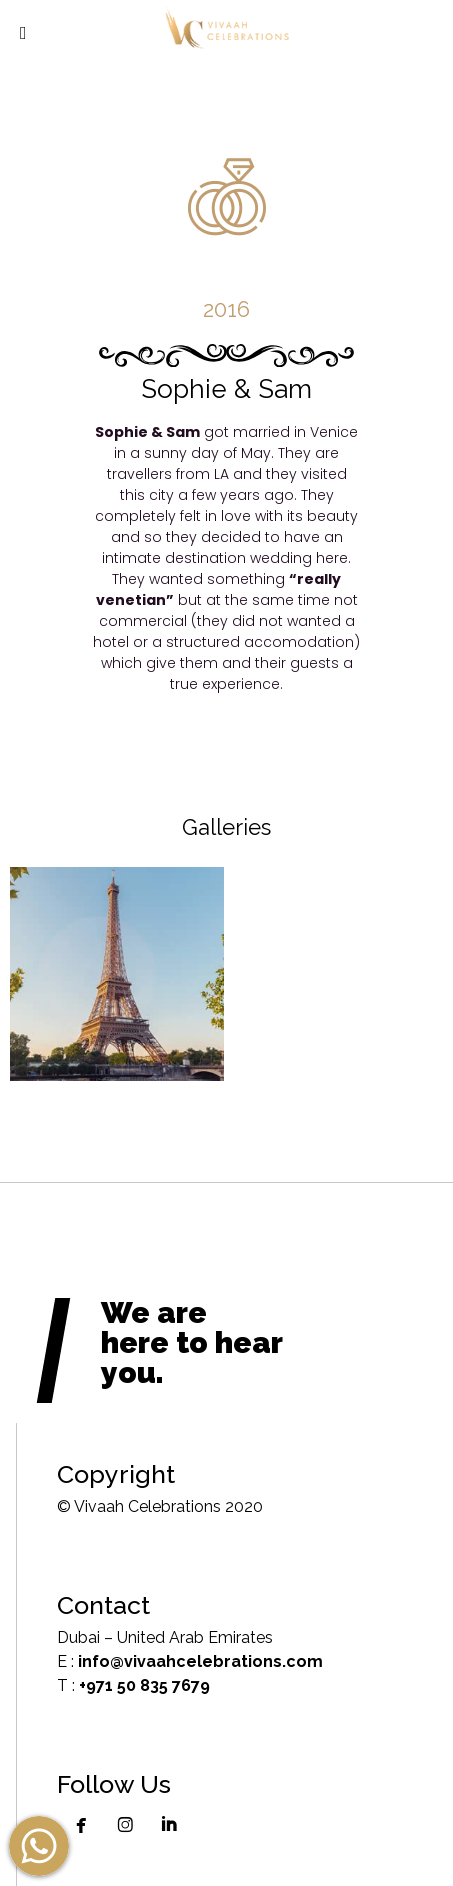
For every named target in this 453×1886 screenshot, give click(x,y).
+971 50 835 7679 (144, 1685)
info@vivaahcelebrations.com (200, 1661)
